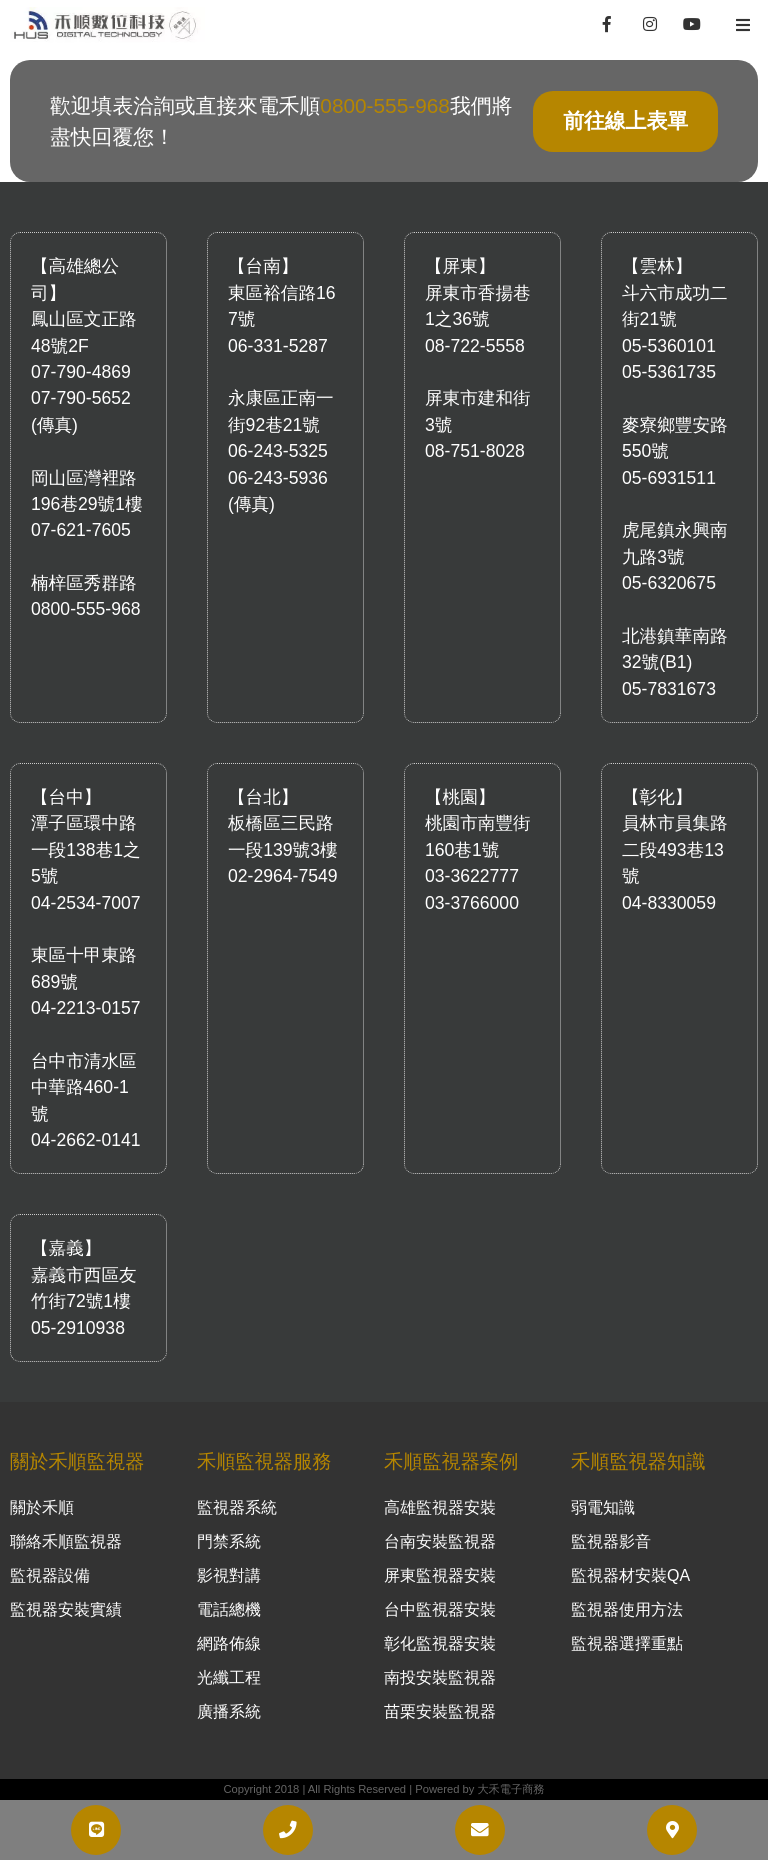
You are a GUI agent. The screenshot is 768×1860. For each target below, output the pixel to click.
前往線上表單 (625, 120)
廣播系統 (229, 1711)
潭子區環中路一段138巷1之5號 (86, 849)
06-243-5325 (278, 451)
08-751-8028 (475, 451)
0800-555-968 (385, 105)
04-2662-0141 (86, 1140)
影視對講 (229, 1575)
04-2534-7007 (86, 903)
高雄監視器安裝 (440, 1507)
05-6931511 (669, 478)
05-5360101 (669, 346)
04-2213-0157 (86, 1008)
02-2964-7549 (283, 876)
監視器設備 (50, 1575)
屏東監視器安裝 (440, 1575)
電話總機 (229, 1609)
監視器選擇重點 (627, 1643)
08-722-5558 (475, 346)
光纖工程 (229, 1677)
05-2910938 (78, 1328)
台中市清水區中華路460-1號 (84, 1087)
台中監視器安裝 (440, 1609)
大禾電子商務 (510, 1789)
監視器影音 (611, 1541)
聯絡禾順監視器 (66, 1541)
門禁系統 (229, 1541)
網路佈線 (229, 1643)
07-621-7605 (81, 530)
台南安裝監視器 (440, 1541)
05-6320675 (669, 583)
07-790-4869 (81, 372)
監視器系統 (237, 1507)
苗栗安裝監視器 (440, 1711)
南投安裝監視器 (440, 1677)
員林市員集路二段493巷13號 (675, 849)
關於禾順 (42, 1507)
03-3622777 (472, 876)
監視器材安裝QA (630, 1575)
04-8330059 (669, 903)
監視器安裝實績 (66, 1609)
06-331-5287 (278, 346)
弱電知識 (603, 1507)
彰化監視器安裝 (440, 1643)
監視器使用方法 (627, 1609)
